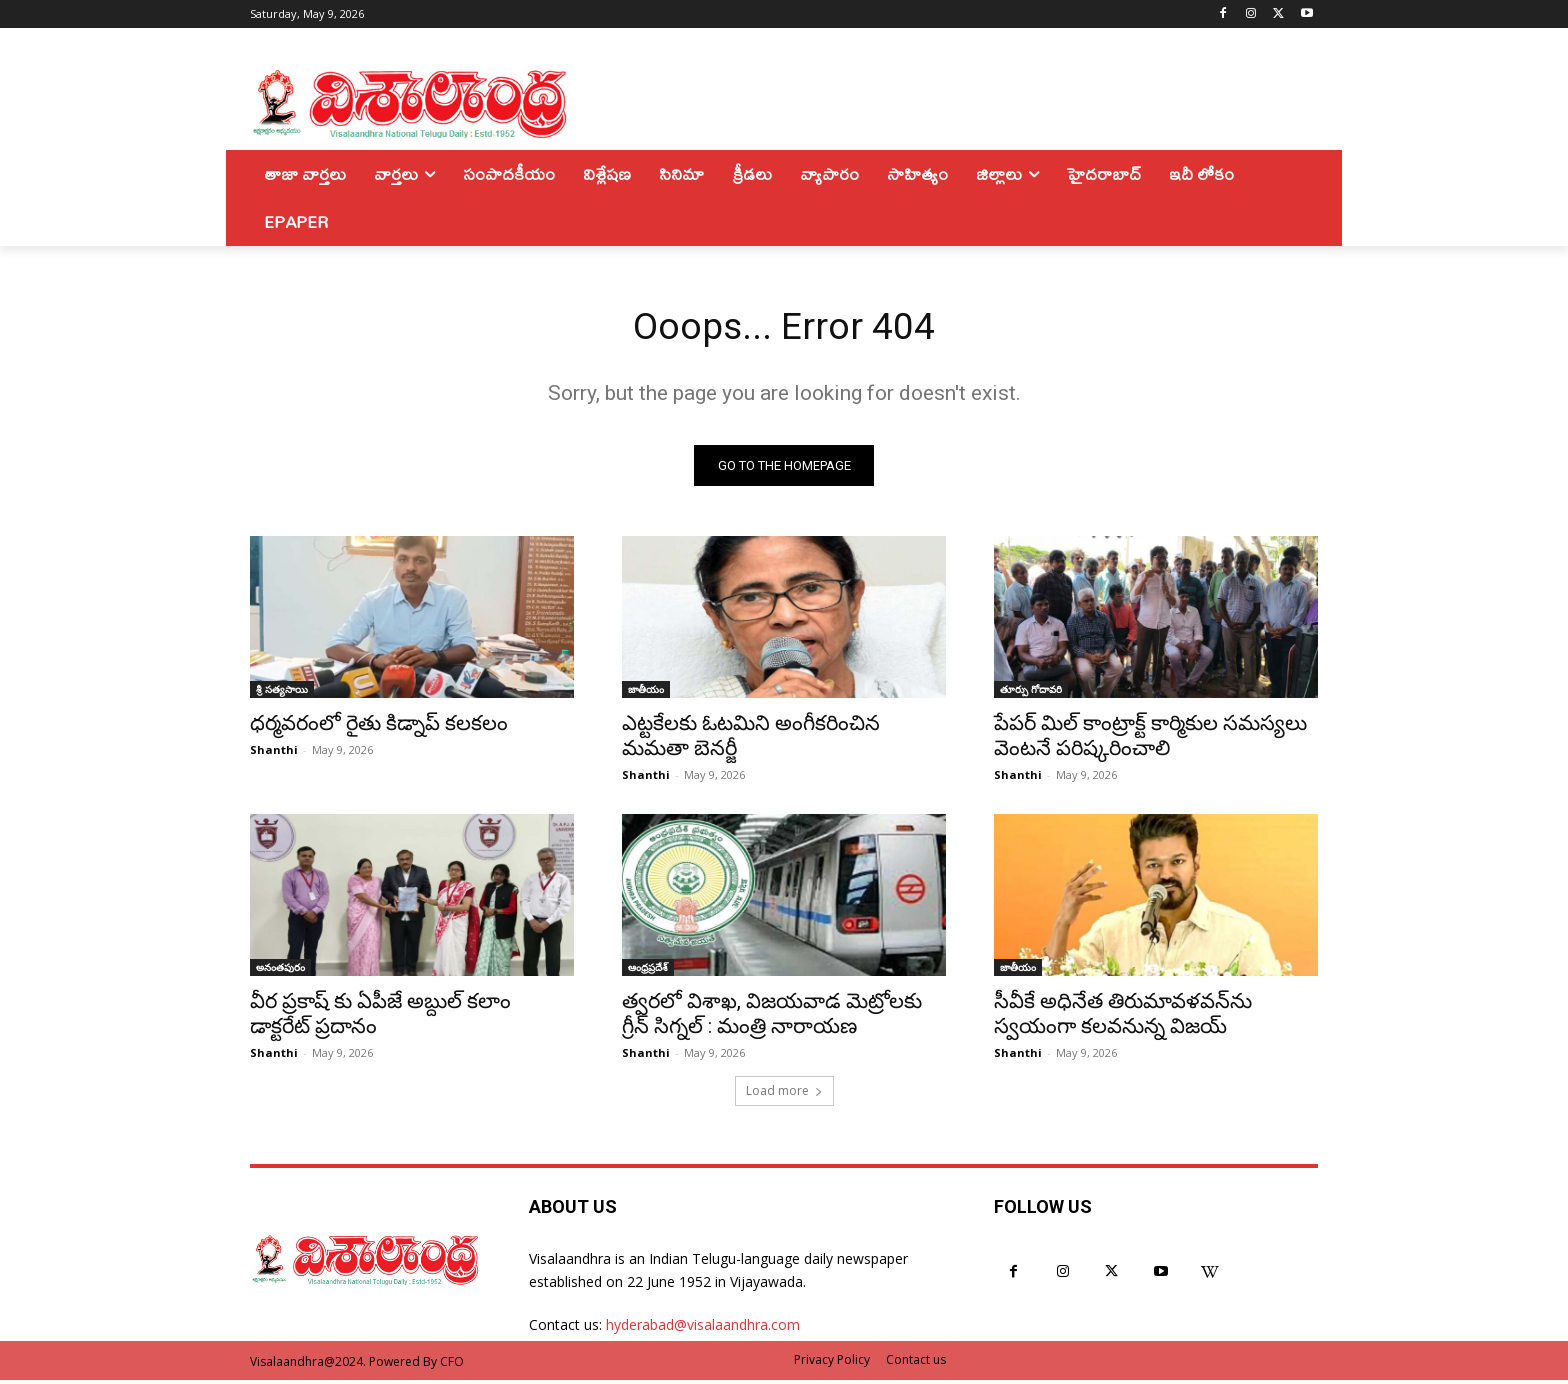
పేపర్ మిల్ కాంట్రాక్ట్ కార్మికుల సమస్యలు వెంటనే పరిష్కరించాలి (1150, 739)
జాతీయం (646, 693)
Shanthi (274, 753)
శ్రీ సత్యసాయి (282, 693)
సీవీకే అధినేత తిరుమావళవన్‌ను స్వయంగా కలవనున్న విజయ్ (1123, 1017)
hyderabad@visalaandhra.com (703, 1328)
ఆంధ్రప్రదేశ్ (648, 971)
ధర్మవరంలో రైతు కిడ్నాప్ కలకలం (379, 727)
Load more (784, 1094)
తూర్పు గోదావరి (1031, 693)
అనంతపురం (280, 971)
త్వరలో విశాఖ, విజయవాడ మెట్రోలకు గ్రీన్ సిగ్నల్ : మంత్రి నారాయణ (772, 1017)
